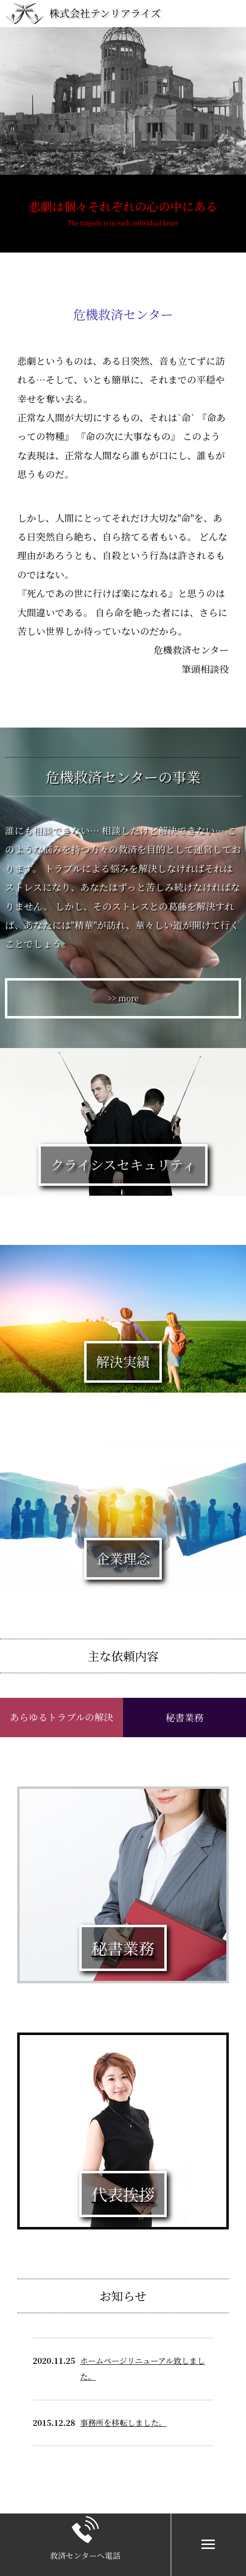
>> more (123, 998)
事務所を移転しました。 (123, 2422)
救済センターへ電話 (85, 2555)
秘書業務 (185, 1717)
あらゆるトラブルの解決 (61, 1716)
